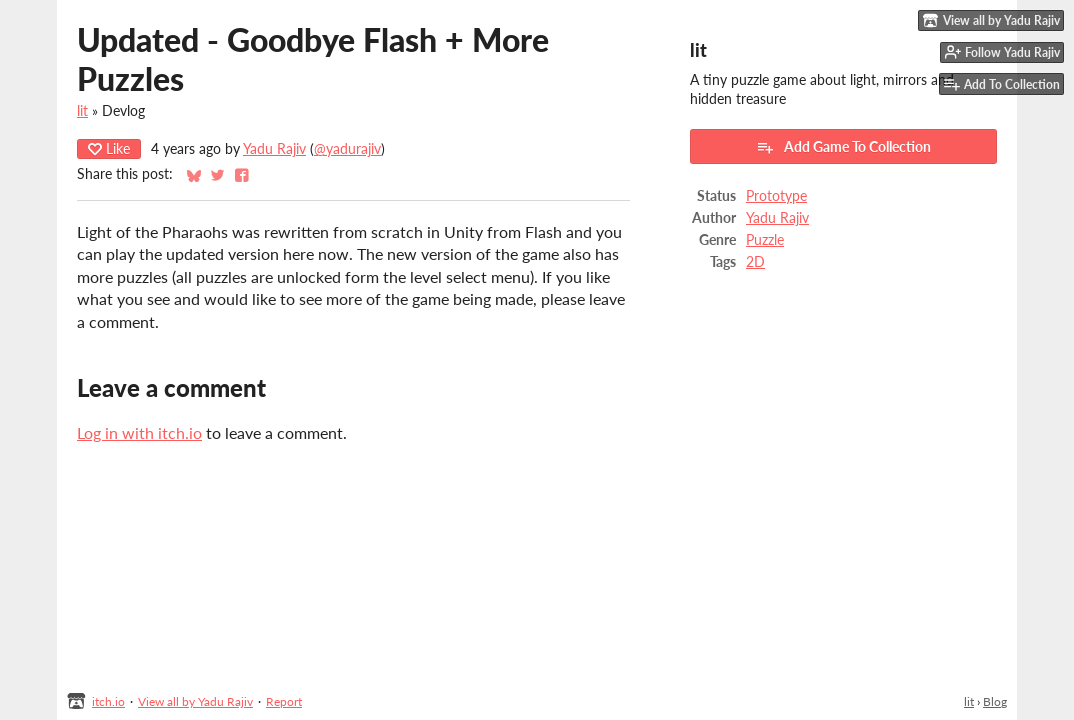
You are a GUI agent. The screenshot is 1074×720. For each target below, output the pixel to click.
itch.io (108, 701)
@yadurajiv (347, 149)
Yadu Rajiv (274, 149)
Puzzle (765, 240)
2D (755, 262)
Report (284, 701)
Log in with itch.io (139, 432)
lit (82, 111)
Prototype (776, 196)
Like (109, 148)
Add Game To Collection (843, 147)
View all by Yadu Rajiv (195, 701)
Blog (995, 701)
